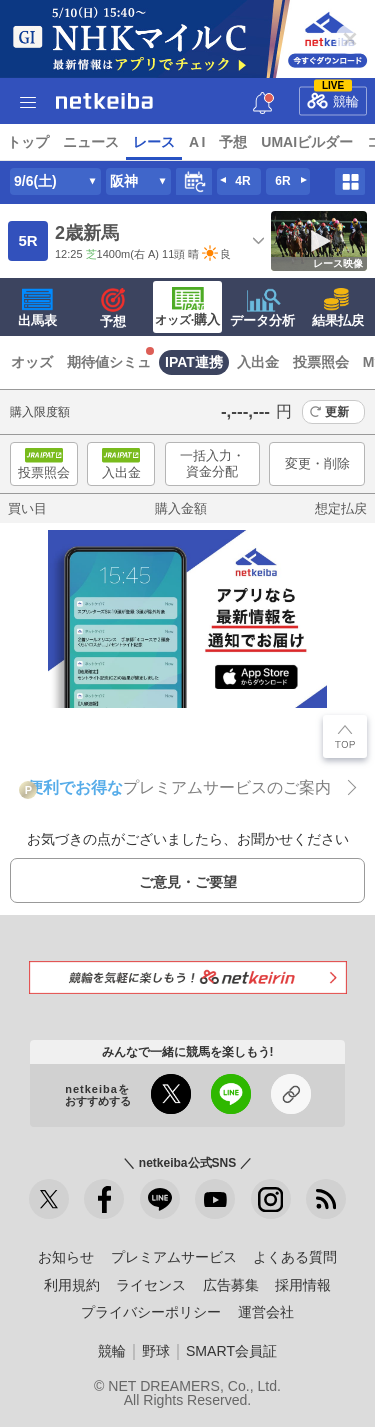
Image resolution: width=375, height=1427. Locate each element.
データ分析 (262, 308)
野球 (156, 1351)
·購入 (188, 307)
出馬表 (37, 308)
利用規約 (72, 1285)
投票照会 (321, 362)
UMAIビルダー (307, 142)
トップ (28, 142)
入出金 (258, 362)
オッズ (32, 362)
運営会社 (266, 1312)
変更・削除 (317, 463)
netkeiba (104, 101)
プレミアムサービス (174, 1257)
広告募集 (231, 1285)
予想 (233, 142)
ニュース (91, 142)
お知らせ (66, 1257)
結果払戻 (338, 308)
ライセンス (151, 1285)
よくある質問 (295, 1257)
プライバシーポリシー (151, 1312)
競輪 (333, 97)
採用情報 (303, 1285)
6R (282, 181)
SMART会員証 (231, 1351)
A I (197, 142)
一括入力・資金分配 (212, 463)
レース (154, 142)
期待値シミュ (109, 362)
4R (242, 181)
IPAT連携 (194, 362)
